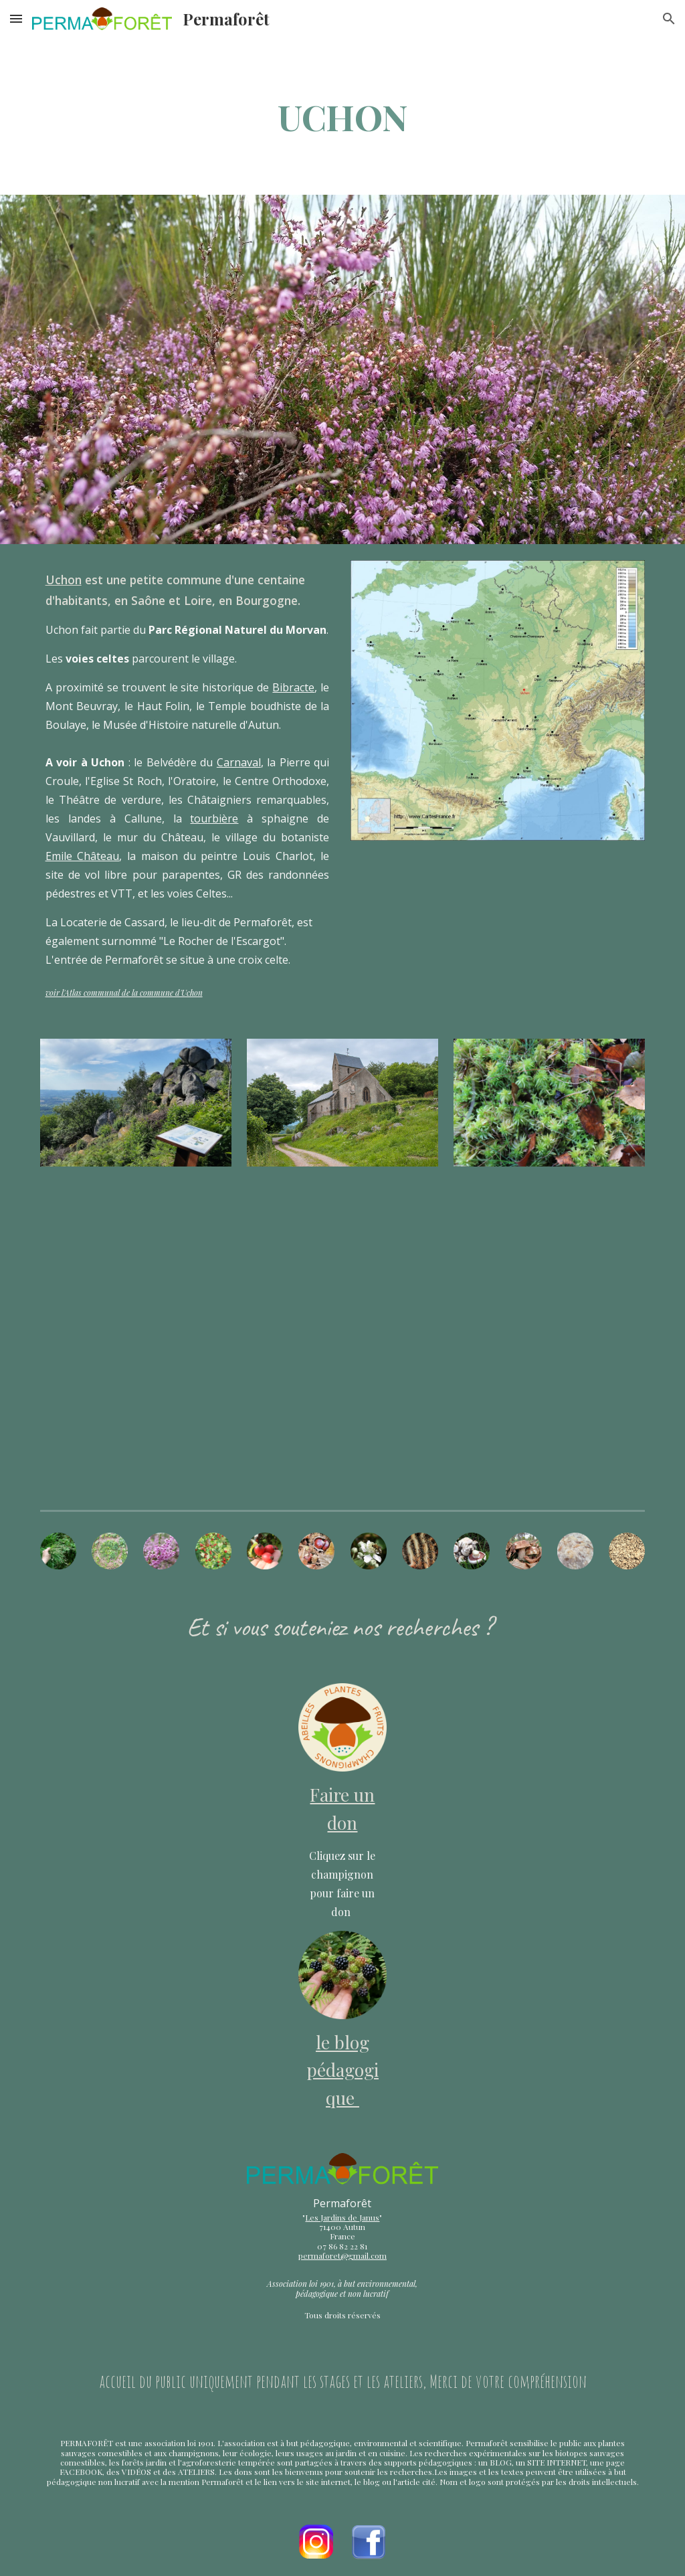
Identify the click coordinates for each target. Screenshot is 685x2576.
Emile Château (82, 856)
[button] (16, 18)
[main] (343, 116)
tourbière (214, 818)
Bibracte (293, 687)
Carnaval (239, 762)
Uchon (63, 580)
